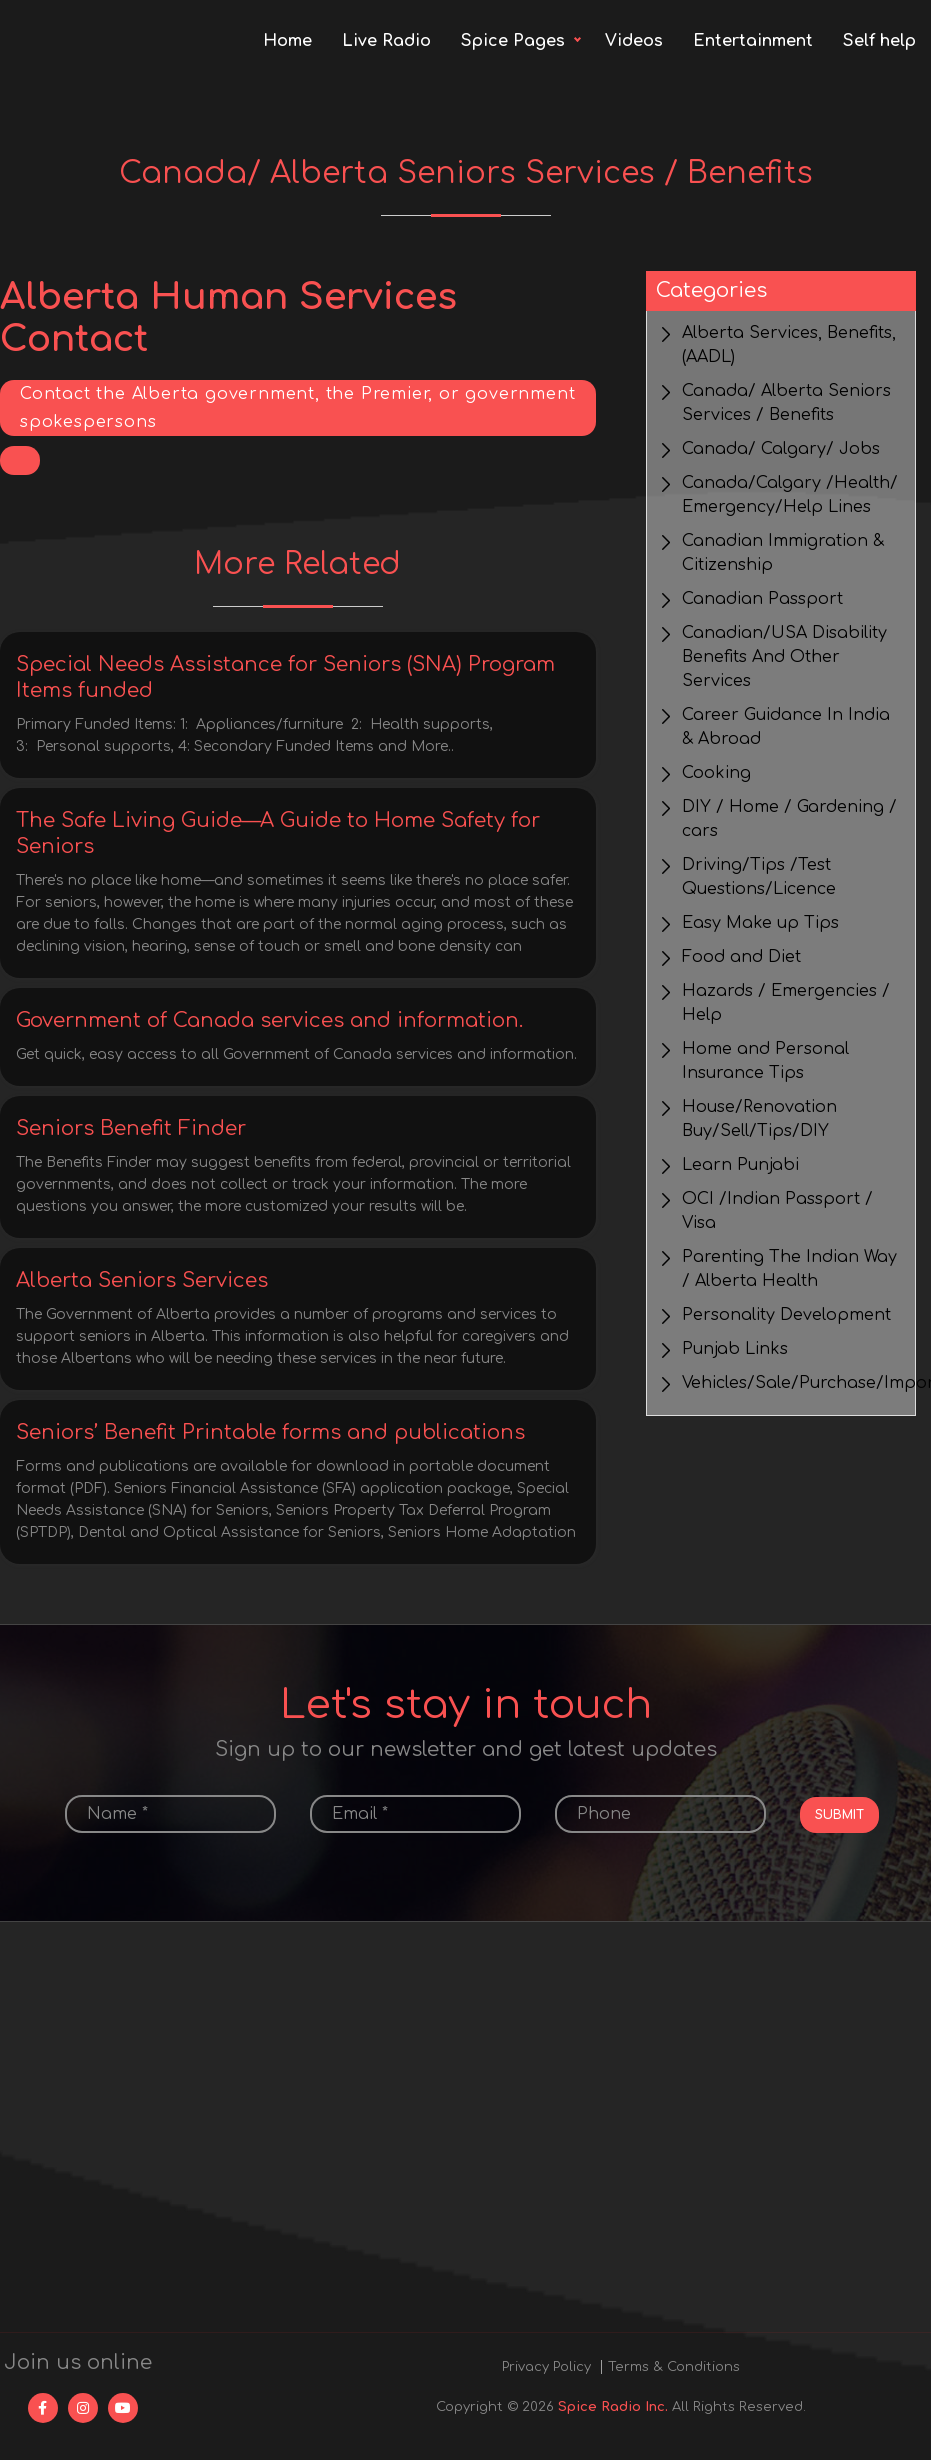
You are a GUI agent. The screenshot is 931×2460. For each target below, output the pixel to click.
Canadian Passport (762, 599)
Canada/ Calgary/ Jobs (781, 449)
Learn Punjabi (740, 1165)
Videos (634, 41)
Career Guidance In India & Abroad (786, 727)
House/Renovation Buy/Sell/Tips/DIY (759, 1119)
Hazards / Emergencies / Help (786, 1003)
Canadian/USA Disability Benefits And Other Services (784, 657)
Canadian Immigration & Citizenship (783, 553)
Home (287, 41)
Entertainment (753, 41)
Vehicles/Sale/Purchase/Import (791, 1383)
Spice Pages (513, 41)
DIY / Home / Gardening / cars (789, 819)
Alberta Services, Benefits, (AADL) (789, 345)
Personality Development (786, 1315)
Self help (879, 41)
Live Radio (386, 41)
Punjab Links (735, 1349)
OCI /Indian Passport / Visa (777, 1211)
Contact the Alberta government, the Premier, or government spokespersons (297, 408)
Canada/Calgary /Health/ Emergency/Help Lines (790, 495)
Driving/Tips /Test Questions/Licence (759, 877)
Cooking (716, 773)
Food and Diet (741, 957)
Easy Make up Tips (760, 923)
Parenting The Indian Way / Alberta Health (789, 1269)
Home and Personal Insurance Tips (765, 1061)
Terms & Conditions (674, 2367)
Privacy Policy (546, 2367)
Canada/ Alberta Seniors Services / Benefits (786, 403)
